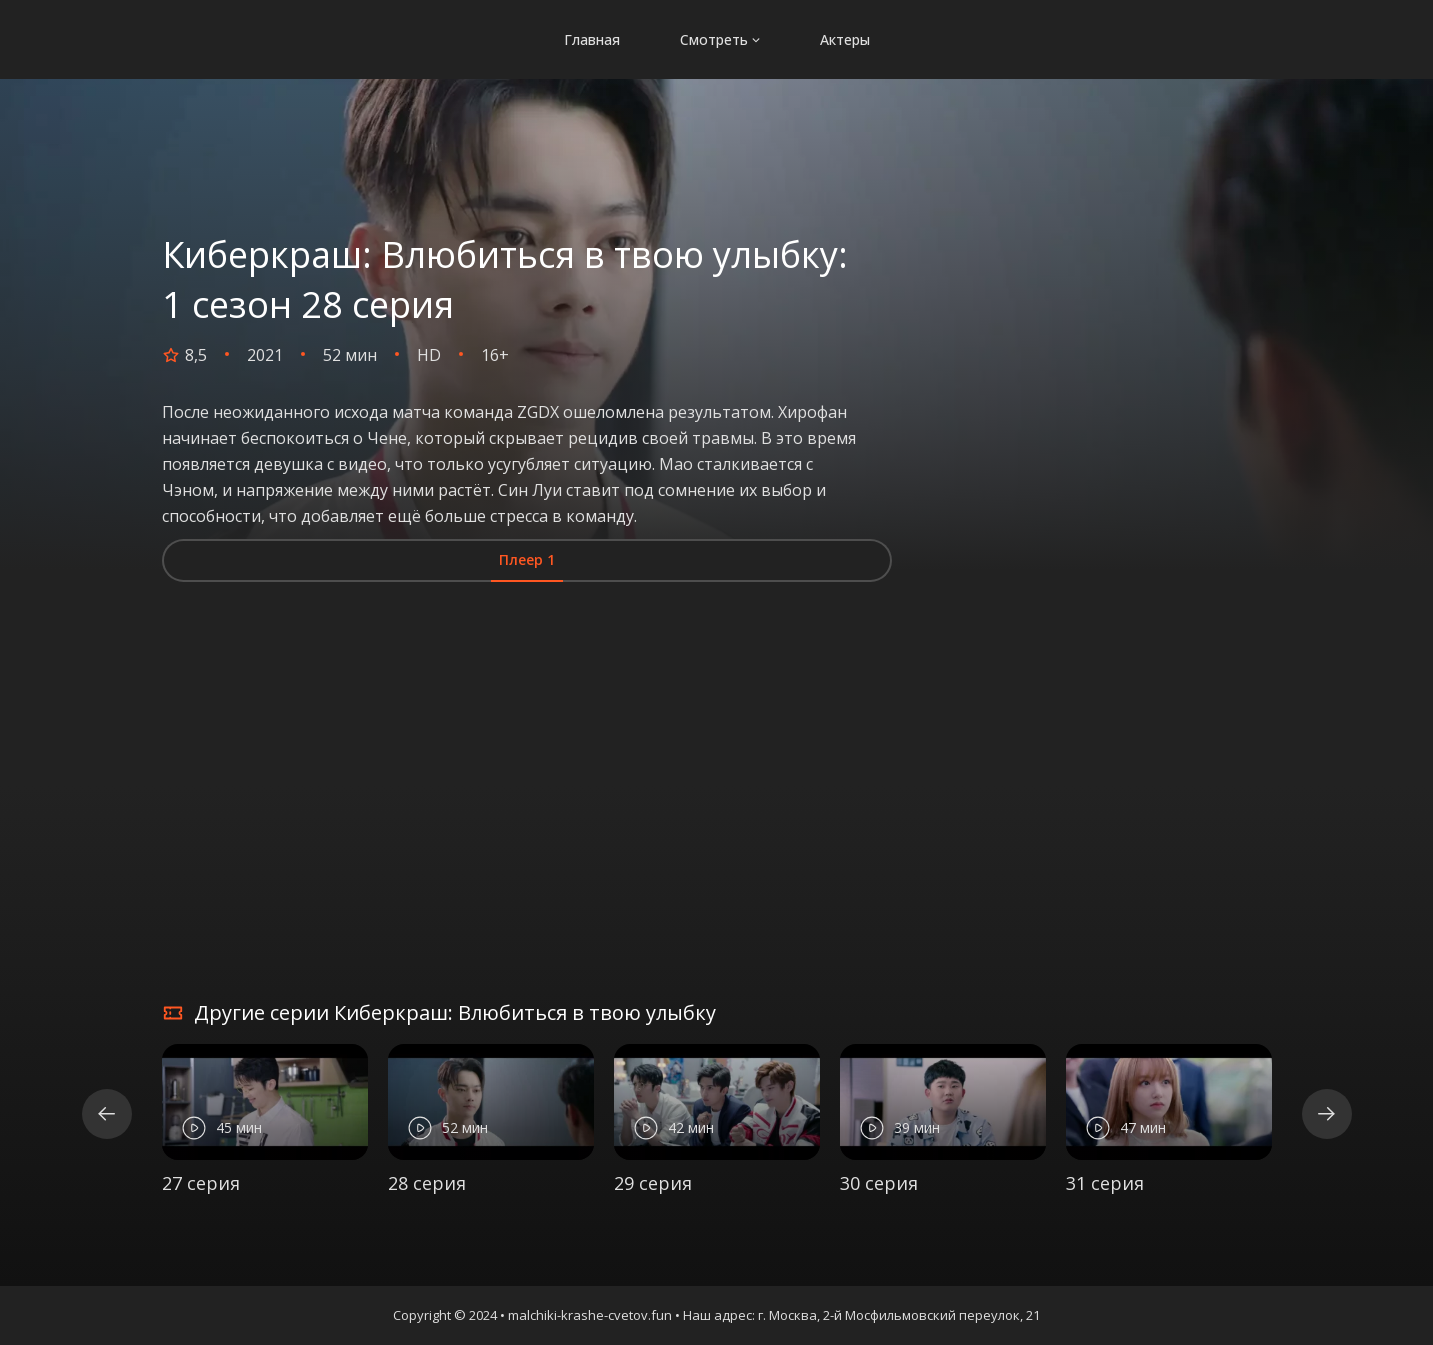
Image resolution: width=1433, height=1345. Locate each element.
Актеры (845, 34)
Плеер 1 (527, 559)
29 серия (653, 1183)
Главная (592, 34)
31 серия (1105, 1183)
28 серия (427, 1183)
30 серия (879, 1183)
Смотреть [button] (720, 34)
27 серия (201, 1183)
